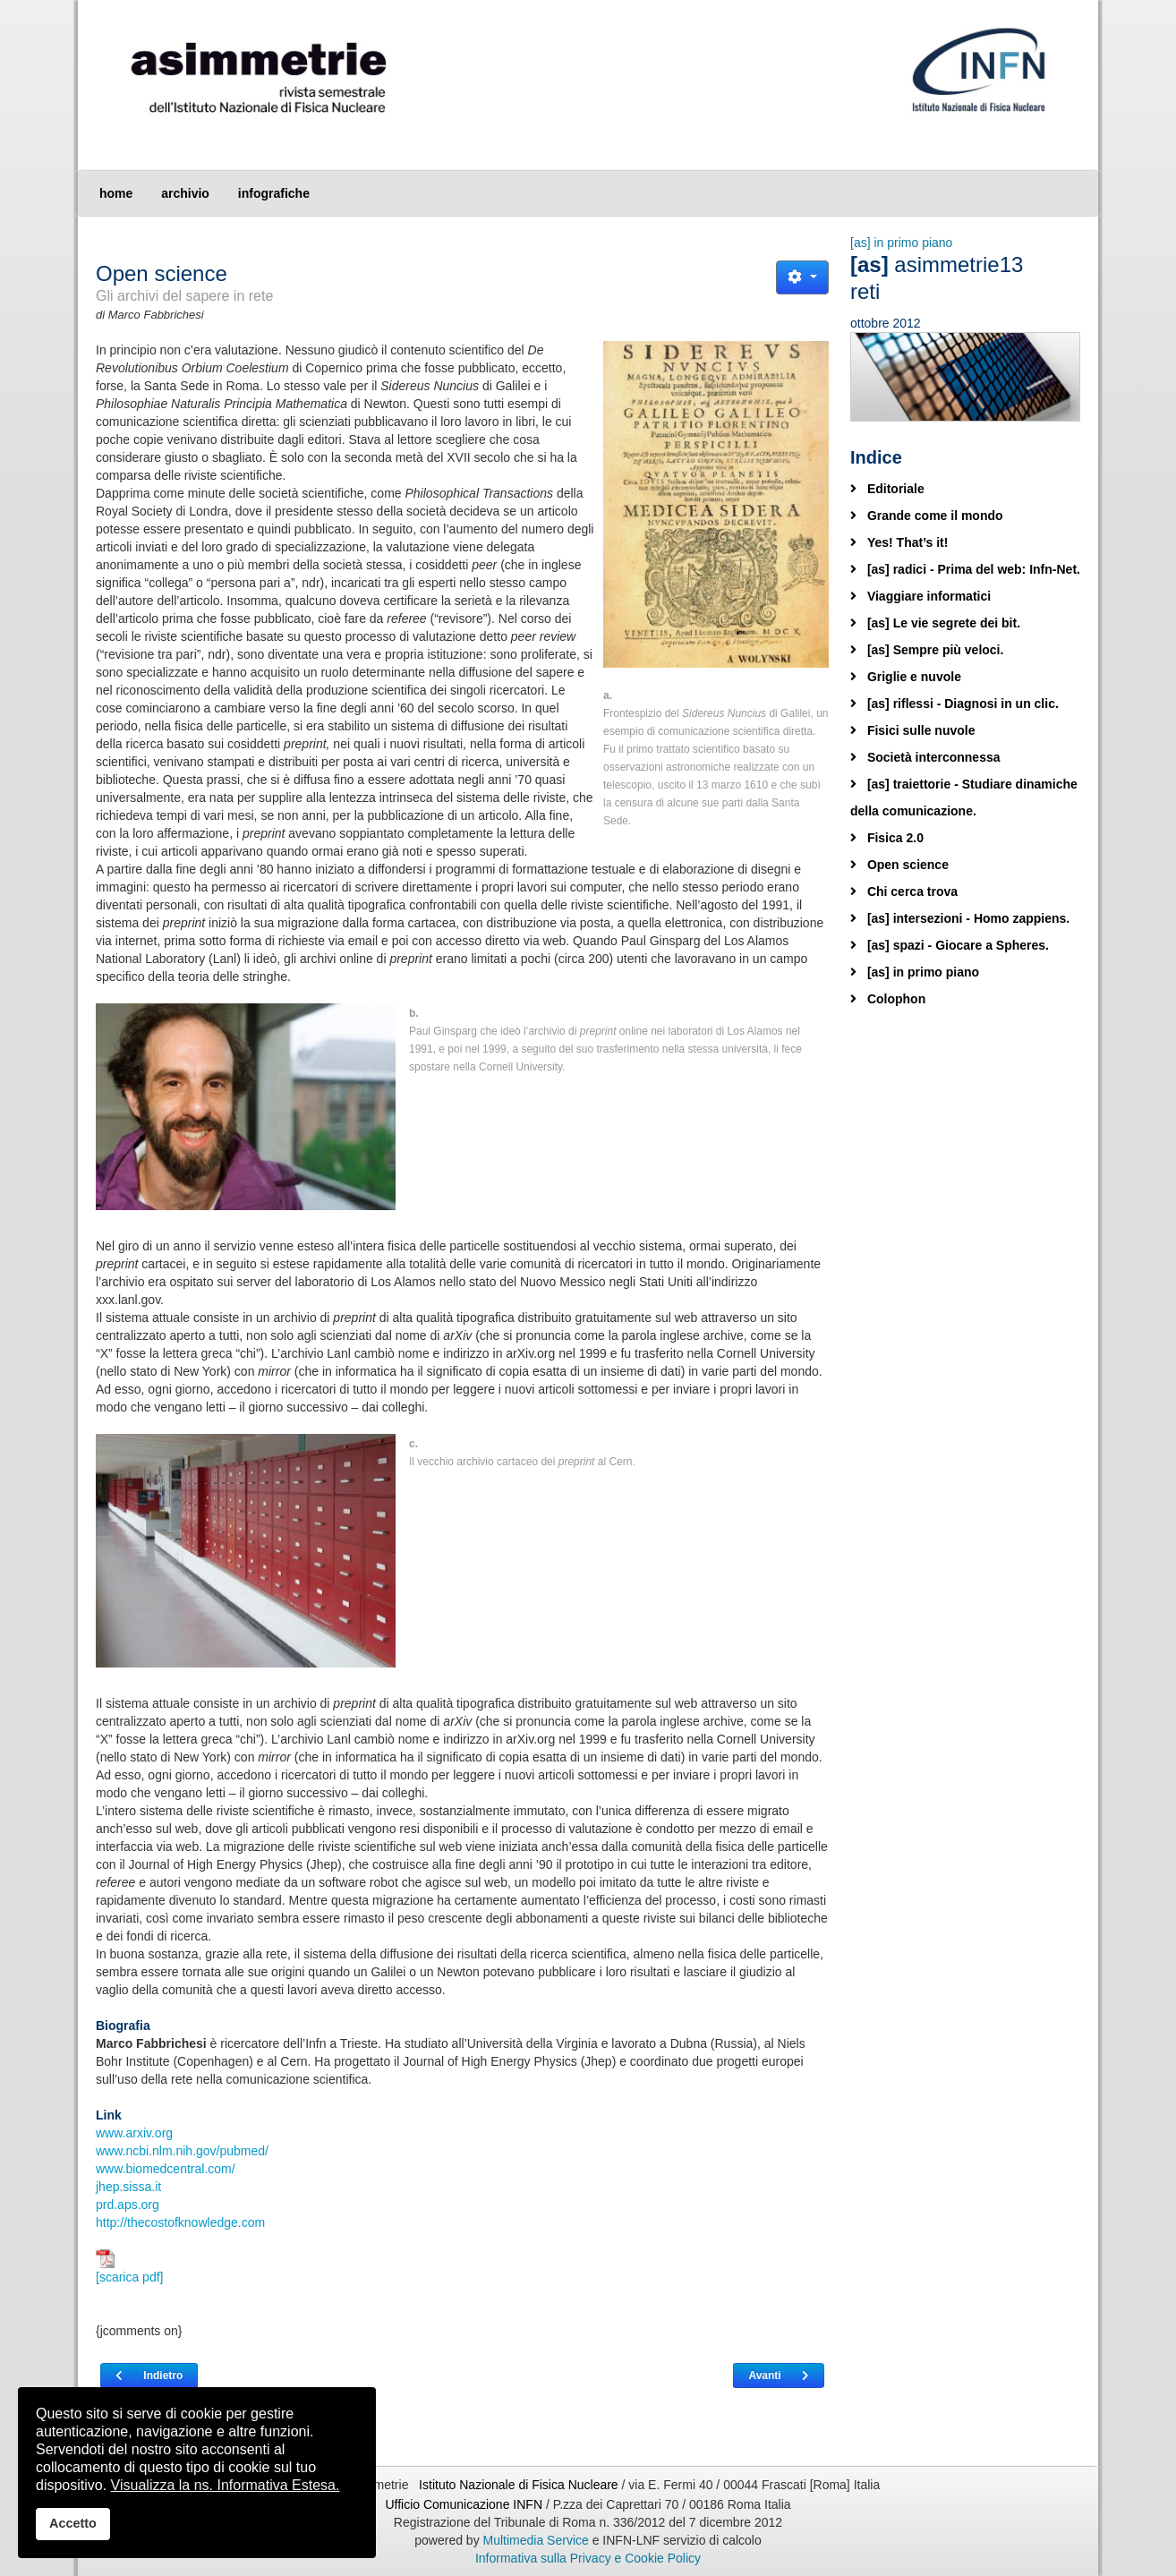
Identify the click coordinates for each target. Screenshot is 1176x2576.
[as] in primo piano (901, 242)
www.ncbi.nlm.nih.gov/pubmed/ (182, 2151)
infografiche (274, 193)
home (115, 193)
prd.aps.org (127, 2204)
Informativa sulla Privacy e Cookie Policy (588, 2558)
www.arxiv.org (134, 2133)
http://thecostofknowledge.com (180, 2222)
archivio (185, 193)
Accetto (73, 2523)
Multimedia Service (536, 2540)
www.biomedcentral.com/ (165, 2169)
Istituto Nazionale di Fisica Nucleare (520, 2485)
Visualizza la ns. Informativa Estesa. (225, 2485)
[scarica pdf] (129, 2266)
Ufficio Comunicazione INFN (463, 2504)
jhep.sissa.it (128, 2186)
